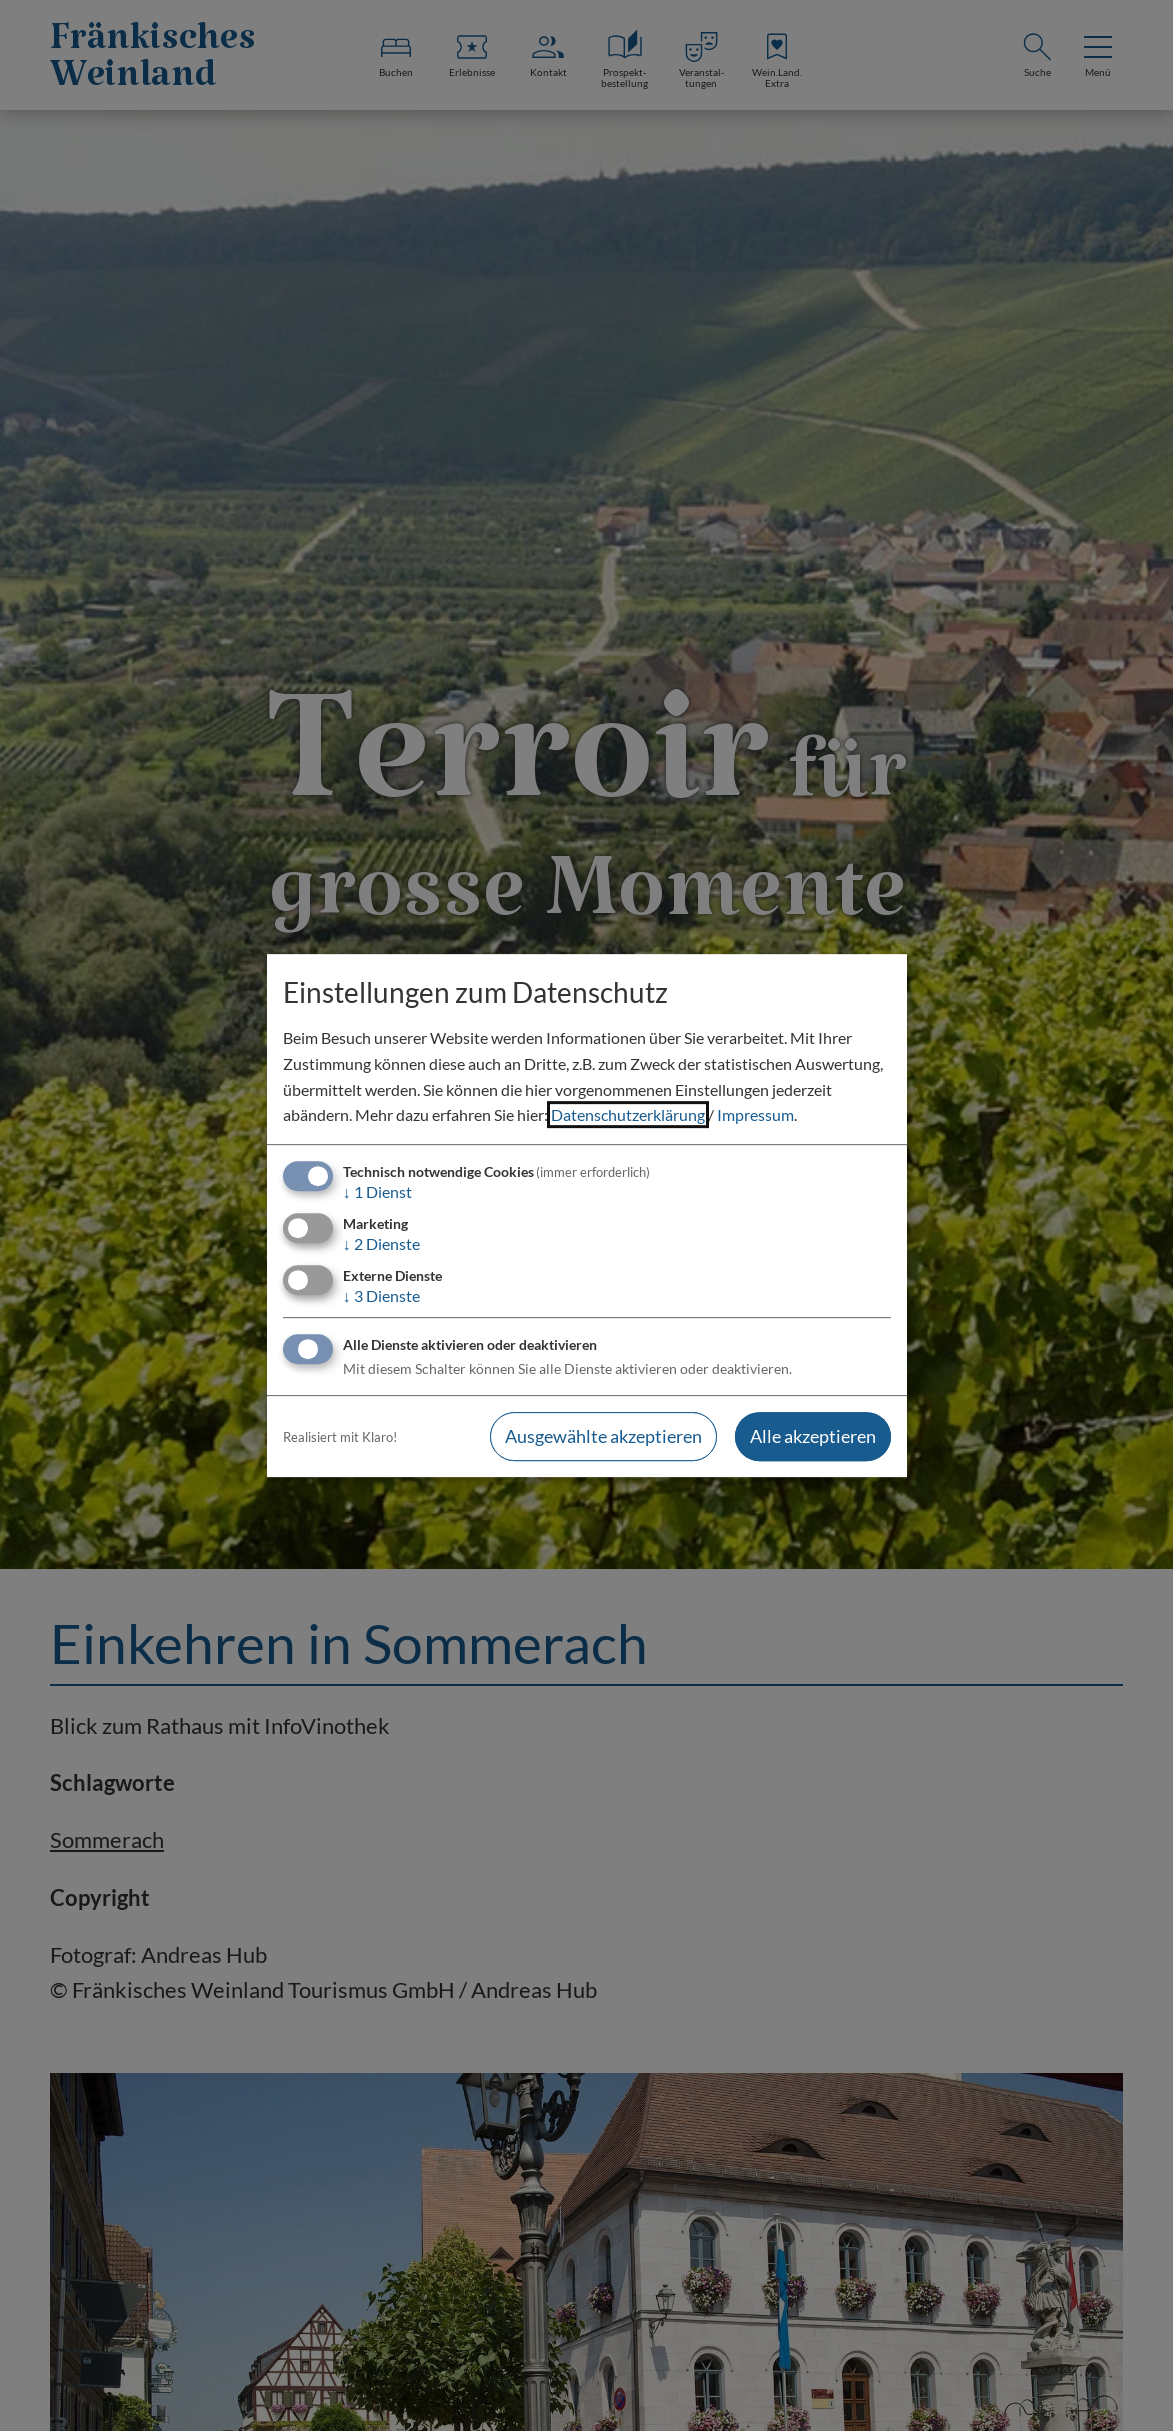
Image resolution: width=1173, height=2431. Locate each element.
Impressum (755, 1114)
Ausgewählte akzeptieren (603, 1437)
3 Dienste (381, 1295)
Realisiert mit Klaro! (340, 1437)
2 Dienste (381, 1243)
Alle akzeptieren (813, 1437)
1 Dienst (377, 1191)
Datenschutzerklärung (628, 1114)
